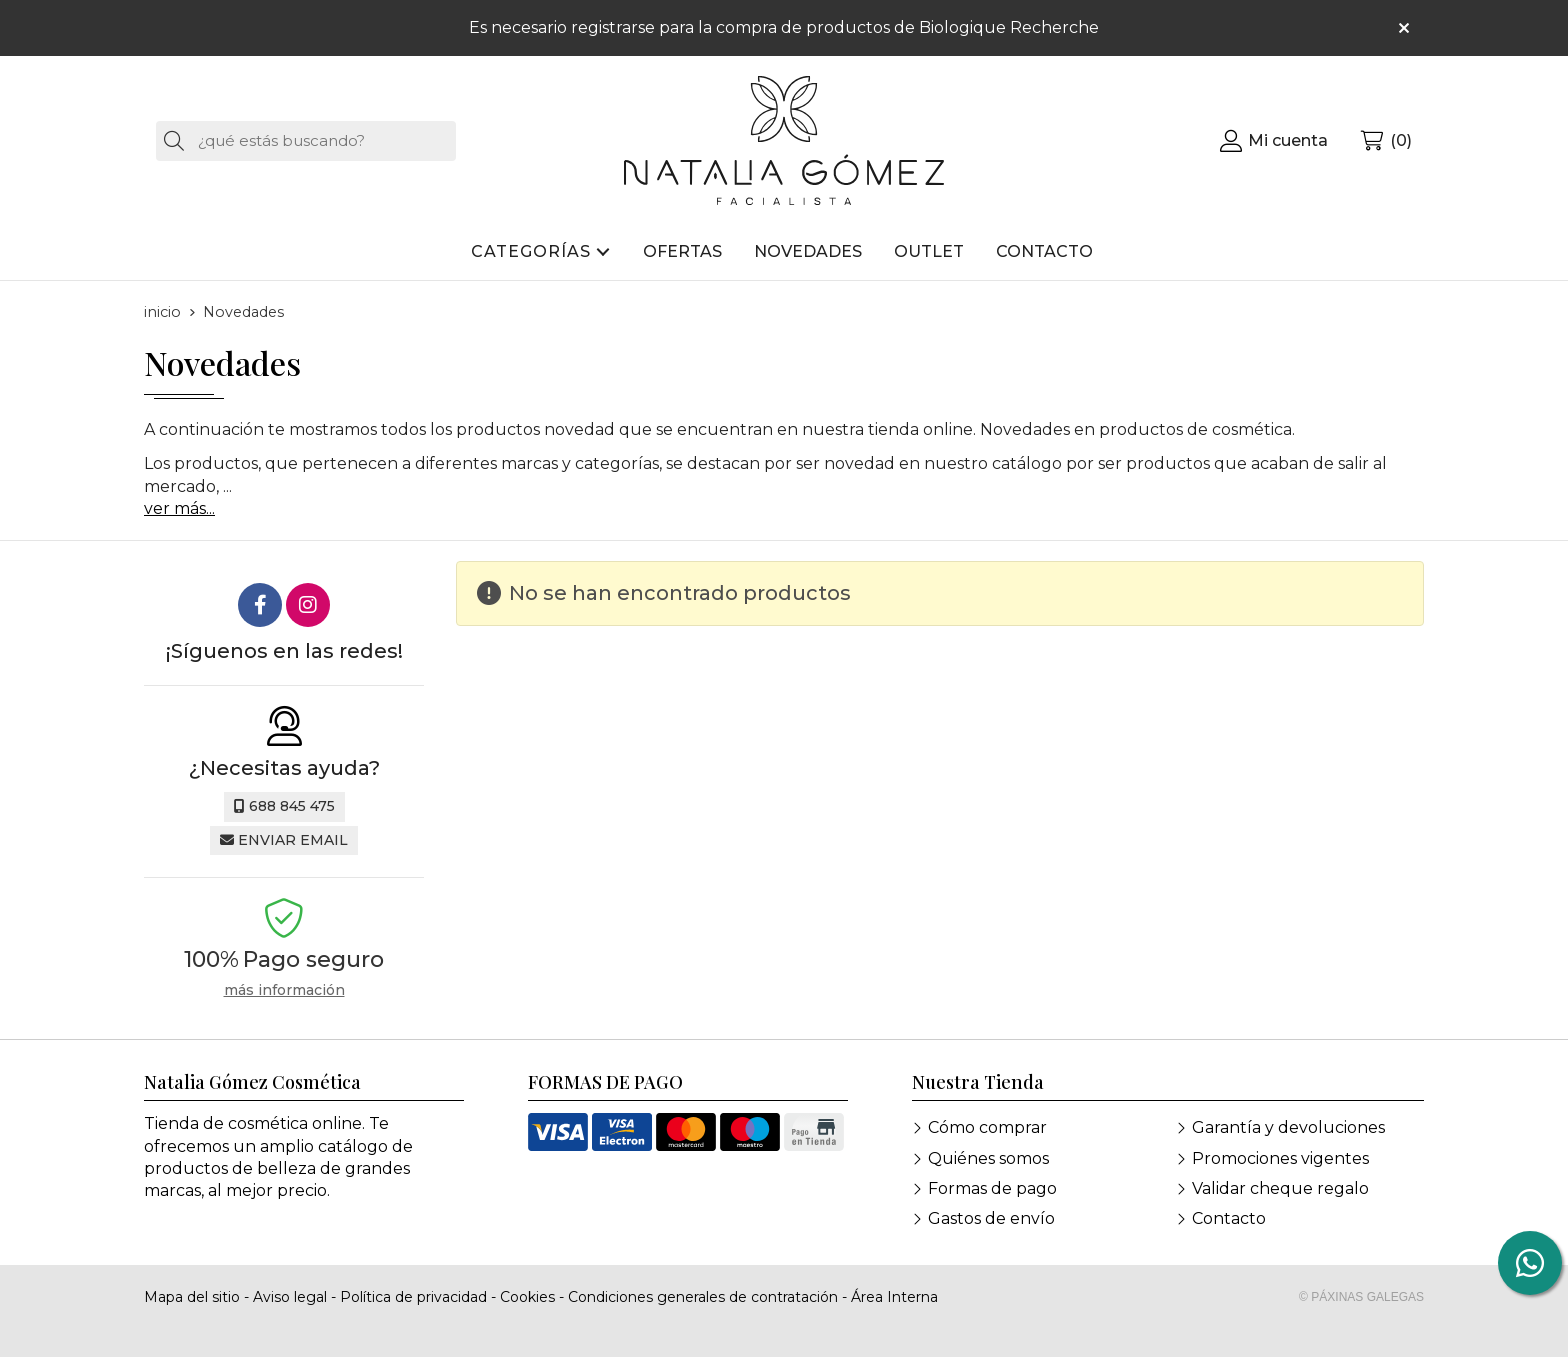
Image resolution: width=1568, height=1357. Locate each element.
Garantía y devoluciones (1288, 1127)
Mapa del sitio (192, 1297)
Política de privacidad (413, 1297)
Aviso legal (290, 1297)
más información (284, 990)
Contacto (1229, 1218)
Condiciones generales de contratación (703, 1297)
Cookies (527, 1297)
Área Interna (894, 1297)
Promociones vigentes (1280, 1158)
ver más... (179, 508)
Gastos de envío (991, 1218)
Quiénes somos (988, 1158)
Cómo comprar (987, 1127)
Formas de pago (992, 1188)
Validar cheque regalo (1280, 1188)
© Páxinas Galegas (1361, 1297)
